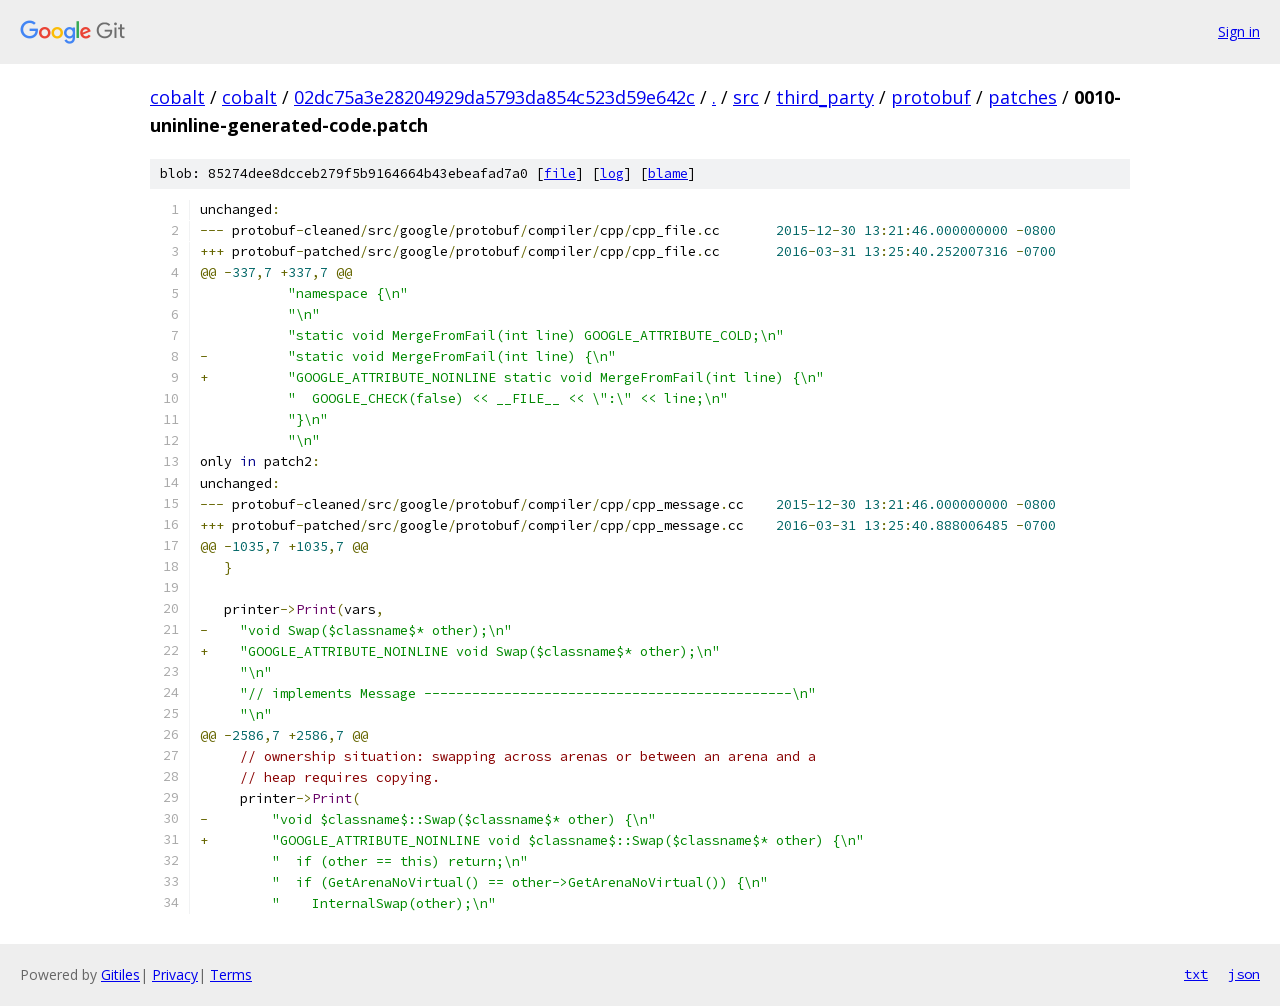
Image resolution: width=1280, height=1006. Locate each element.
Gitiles (120, 974)
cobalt (177, 97)
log (612, 173)
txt (1196, 974)
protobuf (931, 97)
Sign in (1239, 31)
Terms (231, 974)
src (746, 97)
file (560, 173)
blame (668, 173)
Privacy (175, 974)
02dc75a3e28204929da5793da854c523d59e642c (494, 97)
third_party (825, 97)
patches (1022, 97)
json (1244, 974)
